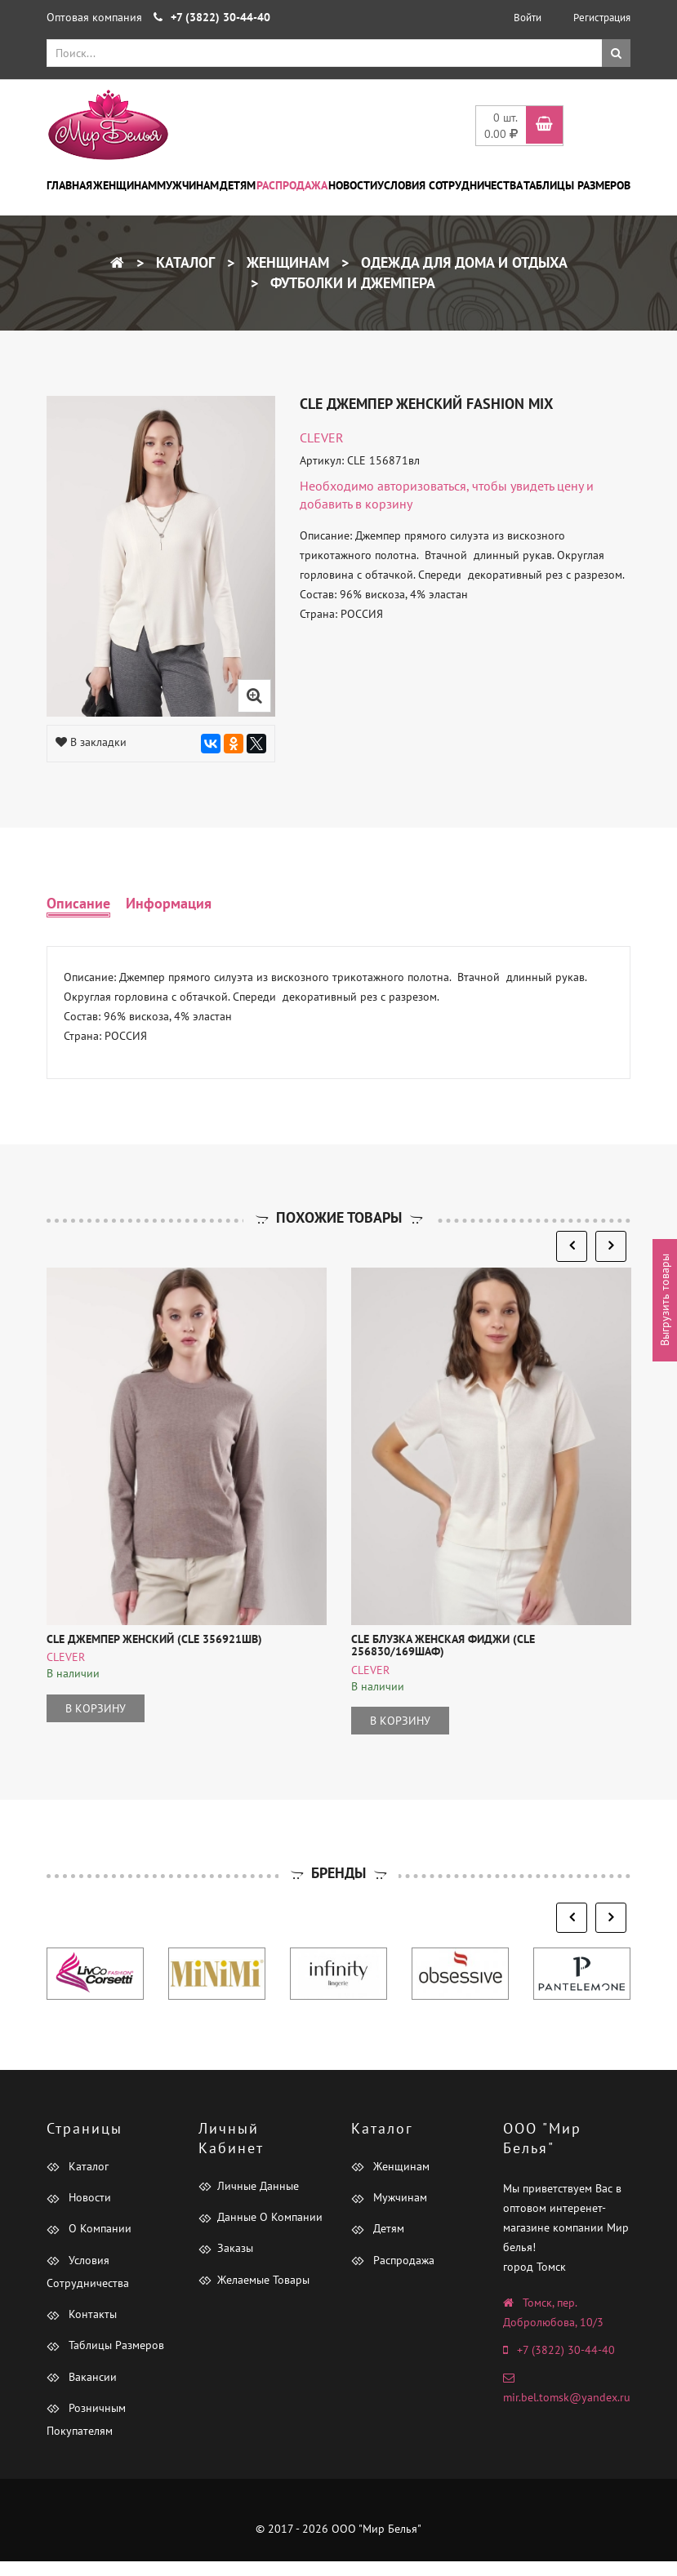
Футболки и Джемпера (350, 282)
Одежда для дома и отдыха (462, 262)
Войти (527, 17)
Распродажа (291, 185)
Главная (69, 185)
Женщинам (125, 185)
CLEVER (322, 437)
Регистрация (601, 17)
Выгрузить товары (664, 1301)
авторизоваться (421, 485)
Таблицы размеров (576, 185)
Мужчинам (188, 185)
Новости (352, 185)
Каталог (183, 262)
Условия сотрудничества (450, 185)
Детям (238, 185)
